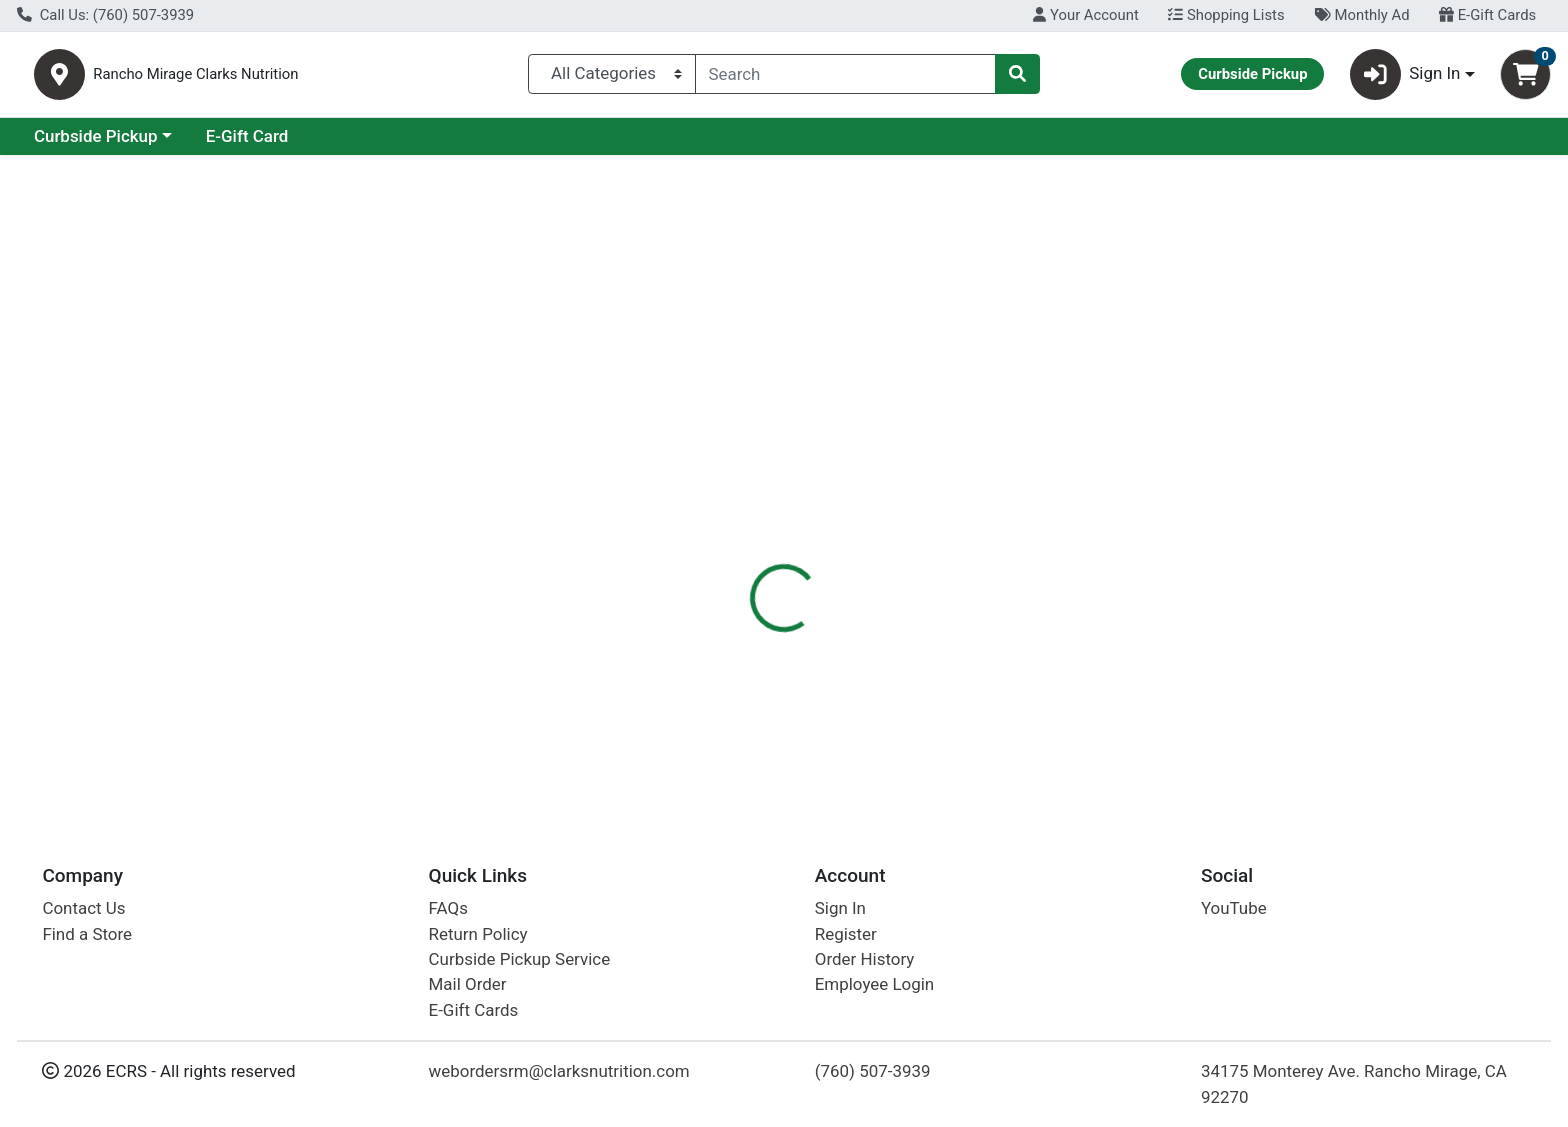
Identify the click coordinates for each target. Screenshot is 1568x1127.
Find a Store (87, 934)
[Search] (846, 78)
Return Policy (478, 934)
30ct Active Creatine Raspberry (843, 729)
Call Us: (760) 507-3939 (105, 15)
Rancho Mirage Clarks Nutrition (303, 78)
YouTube (1234, 909)
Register (846, 934)
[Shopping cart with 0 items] (1525, 78)
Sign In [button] (1405, 78)
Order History (865, 959)
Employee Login (874, 985)
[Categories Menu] (611, 78)
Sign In (840, 909)
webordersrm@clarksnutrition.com (559, 1072)
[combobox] (846, 78)
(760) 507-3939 (873, 1072)
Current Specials (96, 144)
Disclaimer (803, 435)
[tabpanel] (1110, 545)
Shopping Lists (1226, 15)
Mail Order (468, 985)
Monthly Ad (1361, 15)
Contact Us (83, 909)
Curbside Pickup (269, 144)
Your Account (1085, 15)
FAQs (448, 909)
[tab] (709, 434)
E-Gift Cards (1487, 15)
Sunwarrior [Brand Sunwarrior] (904, 514)
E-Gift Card (420, 144)
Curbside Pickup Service (520, 959)
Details (709, 435)
